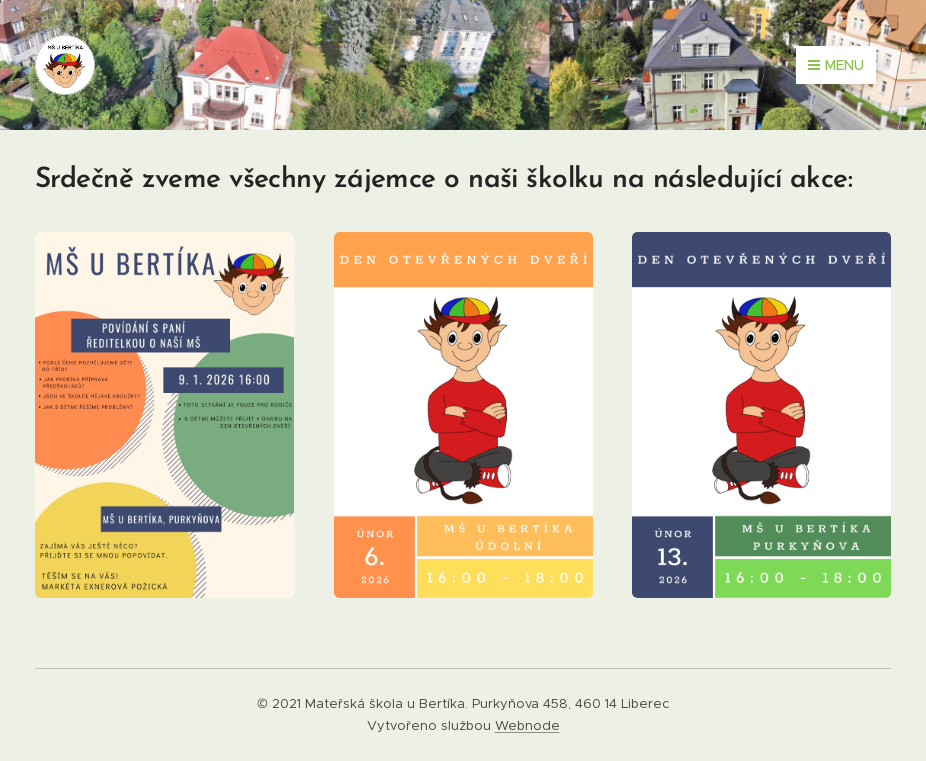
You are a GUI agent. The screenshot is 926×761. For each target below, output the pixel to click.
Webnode (527, 725)
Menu (836, 65)
